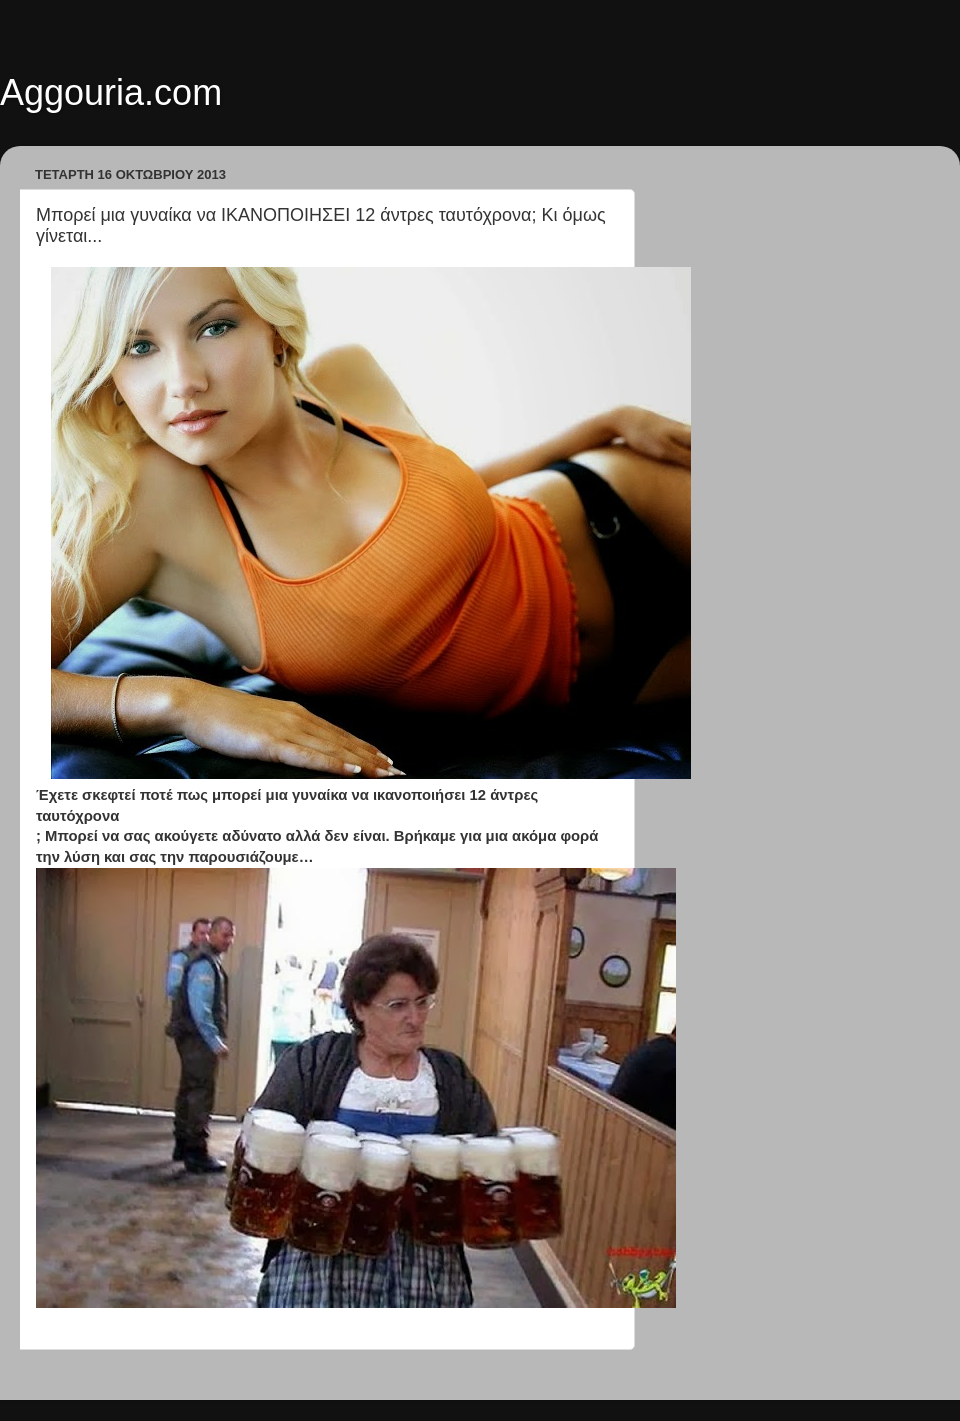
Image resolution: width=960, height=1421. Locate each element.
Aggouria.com (111, 92)
